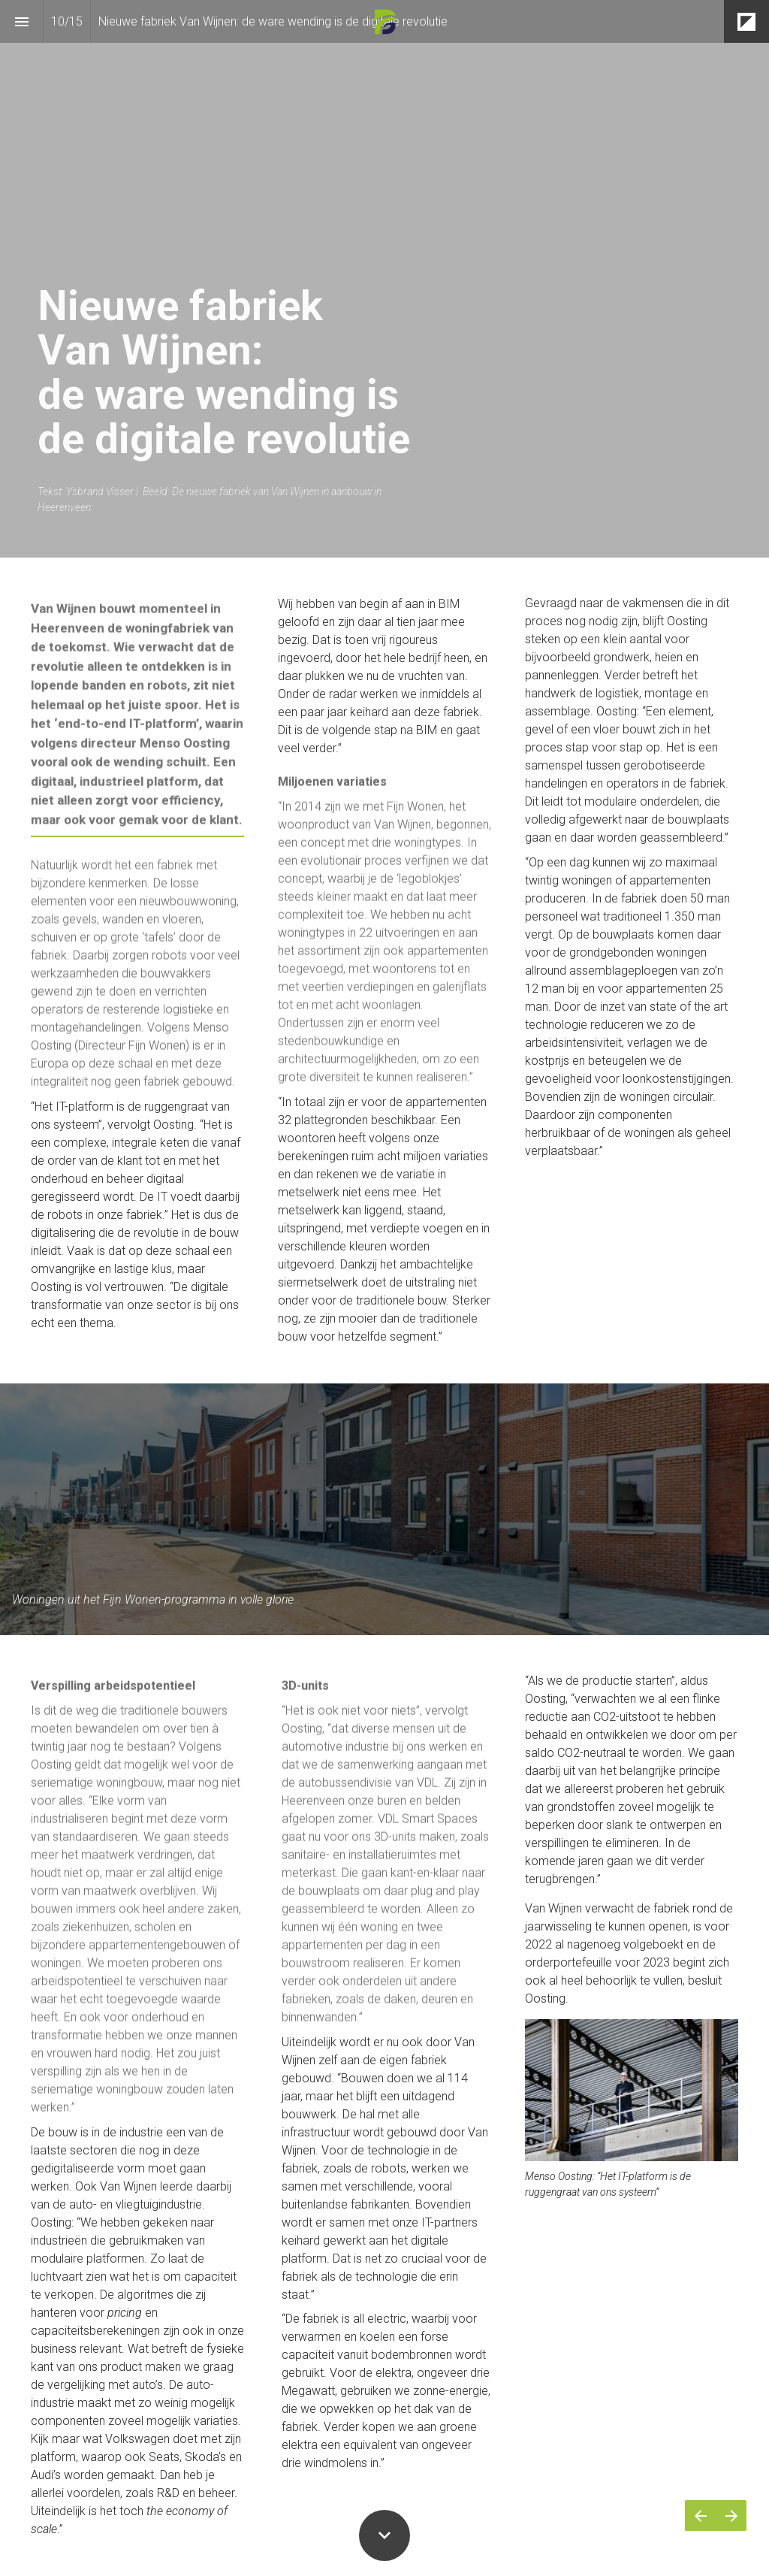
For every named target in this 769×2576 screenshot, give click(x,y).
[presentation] (384, 279)
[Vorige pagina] (700, 2515)
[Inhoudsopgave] (21, 21)
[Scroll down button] (384, 2535)
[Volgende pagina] (731, 2515)
